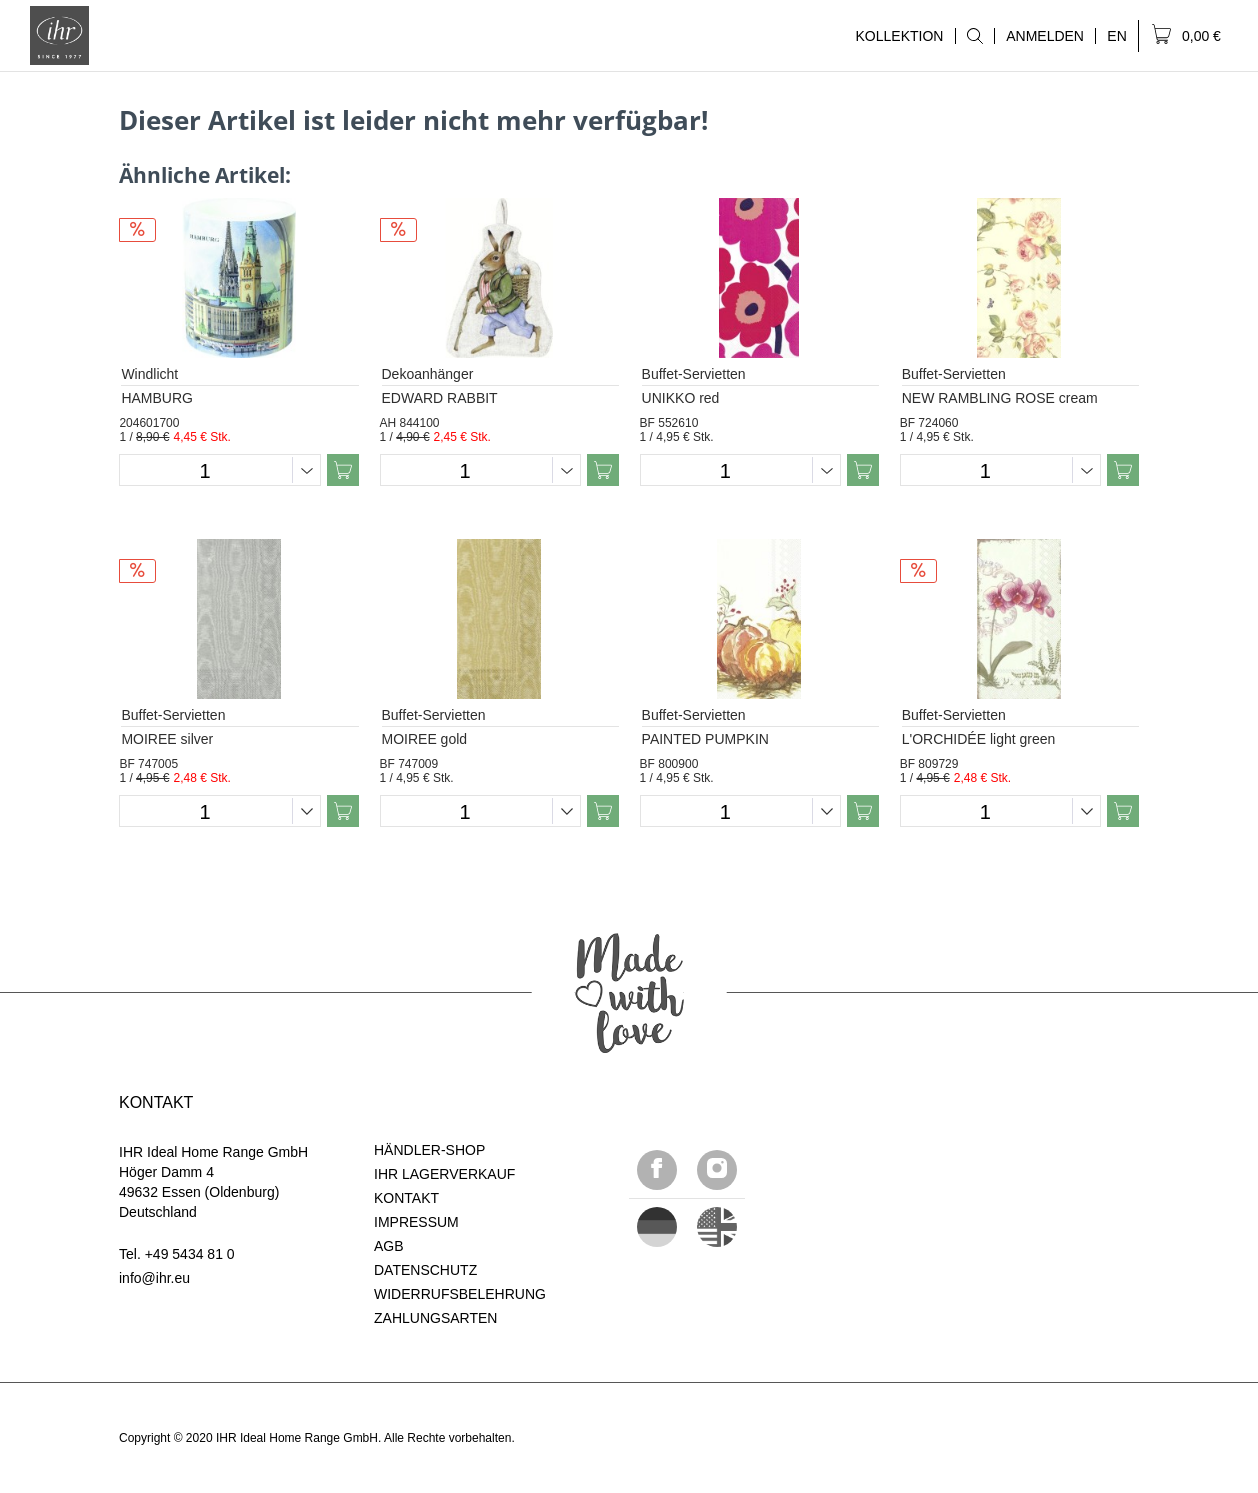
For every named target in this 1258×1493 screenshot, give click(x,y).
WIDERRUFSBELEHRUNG (460, 1294)
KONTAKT (406, 1198)
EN (1116, 36)
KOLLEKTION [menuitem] (899, 36)
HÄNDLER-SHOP (429, 1150)
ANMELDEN (1045, 36)
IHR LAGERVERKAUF (444, 1174)
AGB (389, 1246)
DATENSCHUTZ (425, 1270)
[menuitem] (974, 36)
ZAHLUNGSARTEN (435, 1318)
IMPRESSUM (416, 1222)
